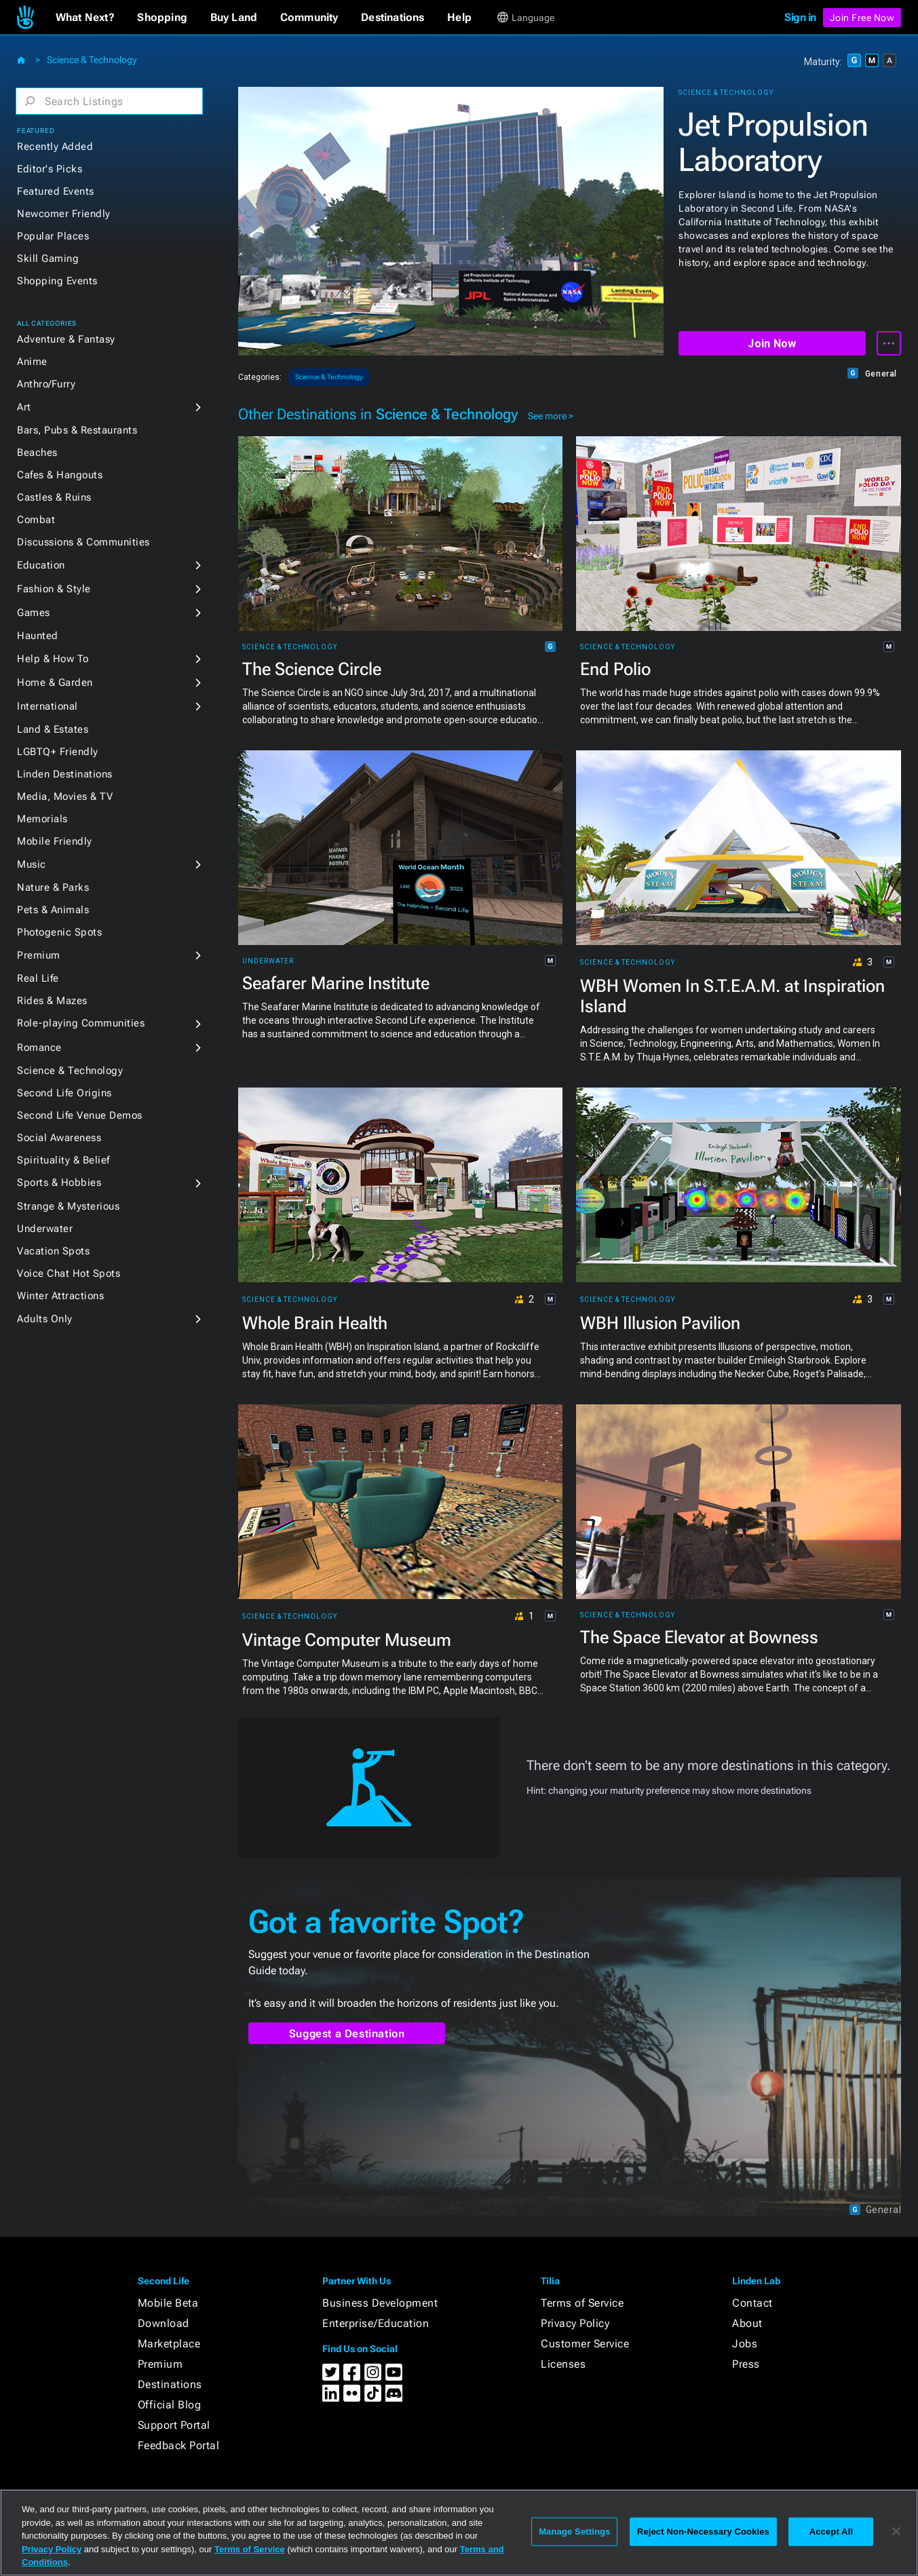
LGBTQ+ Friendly (57, 752)
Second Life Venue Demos (79, 1115)
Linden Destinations (65, 774)
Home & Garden (55, 682)
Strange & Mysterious (68, 1206)
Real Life (38, 978)
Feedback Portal (179, 2445)
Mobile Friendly (54, 841)
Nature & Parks (53, 887)
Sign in (800, 17)
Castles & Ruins (54, 497)
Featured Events (55, 191)
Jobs (744, 2343)
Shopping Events (57, 281)
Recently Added (55, 146)
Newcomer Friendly (64, 214)
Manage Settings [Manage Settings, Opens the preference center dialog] (574, 2531)
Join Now (772, 343)
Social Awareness (59, 1138)
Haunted (37, 636)
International (47, 706)
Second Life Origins (64, 1093)
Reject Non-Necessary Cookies (703, 2531)
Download (163, 2323)
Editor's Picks (49, 169)
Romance (39, 1047)
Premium (38, 955)
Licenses (563, 2364)
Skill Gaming (48, 258)
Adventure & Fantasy (66, 339)
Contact (752, 2302)
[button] (85, 17)
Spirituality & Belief (63, 1160)
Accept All (831, 2531)
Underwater (45, 1229)
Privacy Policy (575, 2323)
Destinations (170, 2384)
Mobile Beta (168, 2302)
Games (33, 613)
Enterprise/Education (375, 2323)
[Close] (896, 2531)
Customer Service (585, 2343)
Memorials (42, 819)
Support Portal (174, 2425)
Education (41, 565)
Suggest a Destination (347, 2033)
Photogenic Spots (59, 932)
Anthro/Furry (46, 384)
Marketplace (169, 2343)
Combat (36, 520)
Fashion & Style (54, 589)
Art (24, 407)
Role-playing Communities (81, 1023)
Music (31, 864)
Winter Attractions (60, 1296)
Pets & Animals (53, 910)
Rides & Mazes (52, 1001)
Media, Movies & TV (65, 796)
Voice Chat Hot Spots (68, 1273)
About (747, 2323)
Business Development (380, 2302)
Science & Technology (91, 59)
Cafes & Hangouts (59, 475)
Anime (32, 361)
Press (746, 2364)
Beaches (37, 452)
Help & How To (53, 659)
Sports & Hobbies (59, 1182)
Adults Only (45, 1319)
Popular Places (53, 236)
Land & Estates (52, 729)
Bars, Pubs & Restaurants (77, 430)
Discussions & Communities (83, 542)
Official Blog (170, 2404)
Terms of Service (582, 2302)
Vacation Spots (53, 1251)
